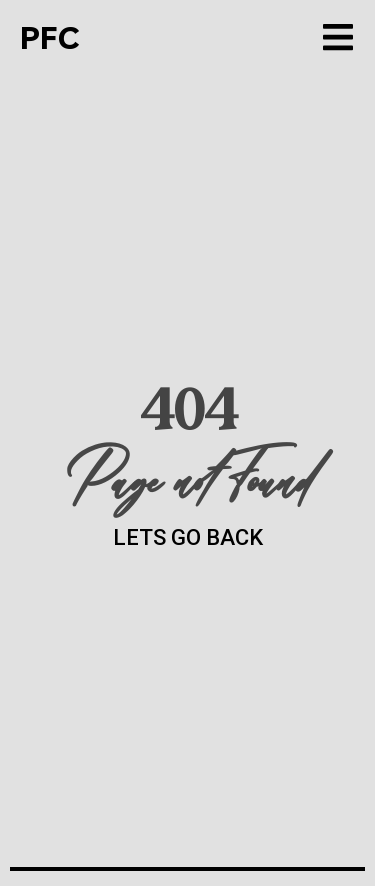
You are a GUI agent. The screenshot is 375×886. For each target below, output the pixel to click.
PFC (49, 37)
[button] (337, 37)
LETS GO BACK (188, 537)
